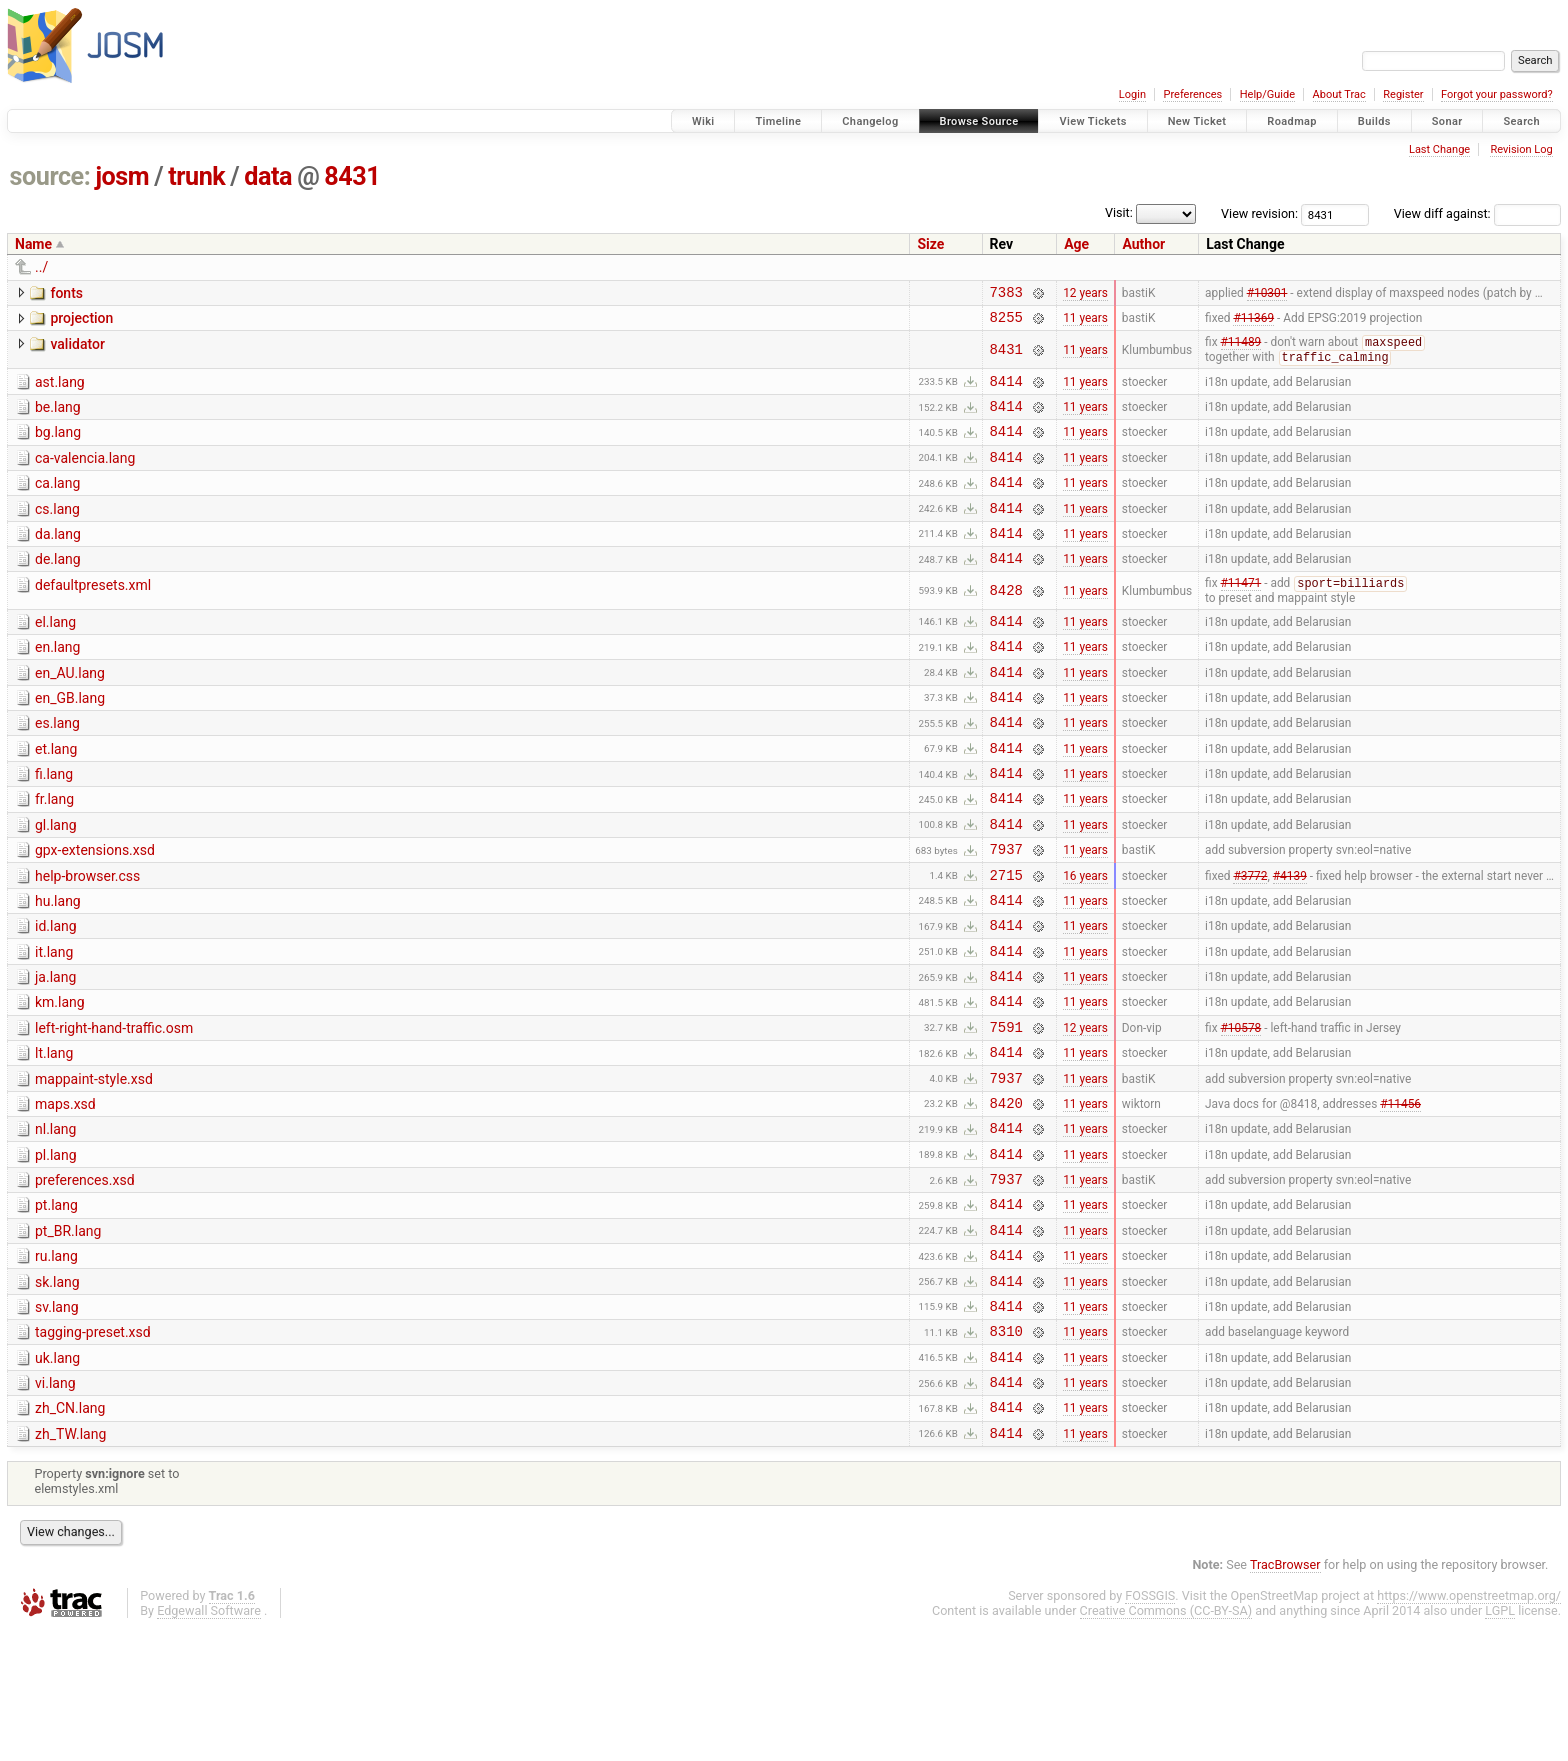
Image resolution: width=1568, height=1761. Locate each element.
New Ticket (1197, 121)
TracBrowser (1285, 1696)
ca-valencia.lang (85, 475)
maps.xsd (65, 1194)
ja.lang (55, 1052)
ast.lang (60, 390)
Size (930, 244)
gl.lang (56, 882)
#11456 (1400, 1195)
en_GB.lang (70, 740)
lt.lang (54, 1137)
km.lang (60, 1080)
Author (1143, 244)
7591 (1006, 1110)
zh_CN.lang (70, 1534)
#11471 (1241, 617)
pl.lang (56, 1251)
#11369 (1253, 323)
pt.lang (56, 1307)
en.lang (57, 683)
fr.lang (54, 853)
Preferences (1192, 94)
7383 (1006, 294)
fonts (66, 293)
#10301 (1267, 294)
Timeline (778, 121)
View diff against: (1477, 213)
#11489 (1241, 350)
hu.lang (58, 967)
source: (50, 176)
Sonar (1447, 121)
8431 (352, 176)
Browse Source (979, 121)
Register (1403, 94)
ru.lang (56, 1364)
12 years (1085, 294)
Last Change (1439, 149)
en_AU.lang (70, 712)
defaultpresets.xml (93, 617)
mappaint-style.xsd (94, 1166)
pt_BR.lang (68, 1336)
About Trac (1339, 94)
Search (1521, 121)
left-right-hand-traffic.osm (114, 1109)
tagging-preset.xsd (93, 1449)
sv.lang (57, 1421)
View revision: (1259, 213)
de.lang (58, 588)
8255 (1006, 322)
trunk (196, 176)
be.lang (58, 418)
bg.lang (58, 446)
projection (81, 321)
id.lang (56, 995)
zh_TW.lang (70, 1563)
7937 (1006, 911)
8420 (1006, 1195)
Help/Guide (1267, 94)
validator (77, 350)
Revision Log (1521, 149)
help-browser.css (87, 939)
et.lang (56, 797)
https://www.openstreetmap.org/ (1469, 1727)
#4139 (1290, 940)
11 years (1085, 323)
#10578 (1241, 1110)
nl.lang (55, 1222)
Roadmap (1292, 121)
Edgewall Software (209, 1742)
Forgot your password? (1497, 94)
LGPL (1500, 1742)
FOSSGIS (1150, 1727)
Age (1076, 244)
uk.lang (57, 1478)
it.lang (54, 1024)
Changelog (870, 121)
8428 (1006, 623)
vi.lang (55, 1506)
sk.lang (57, 1393)
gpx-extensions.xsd (95, 910)
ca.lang (57, 503)
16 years (1085, 940)
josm (122, 176)
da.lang (58, 560)
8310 (1006, 1450)
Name (33, 244)
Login (1132, 94)
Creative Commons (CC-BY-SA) (1166, 1742)
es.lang (57, 768)
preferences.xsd (85, 1279)
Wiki (703, 121)
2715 (1006, 940)
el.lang (55, 655)
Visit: (1119, 212)
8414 (1006, 391)
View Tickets (1092, 121)
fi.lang (54, 825)
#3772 (1250, 940)
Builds (1374, 121)
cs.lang (57, 532)
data (268, 176)
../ (41, 267)
